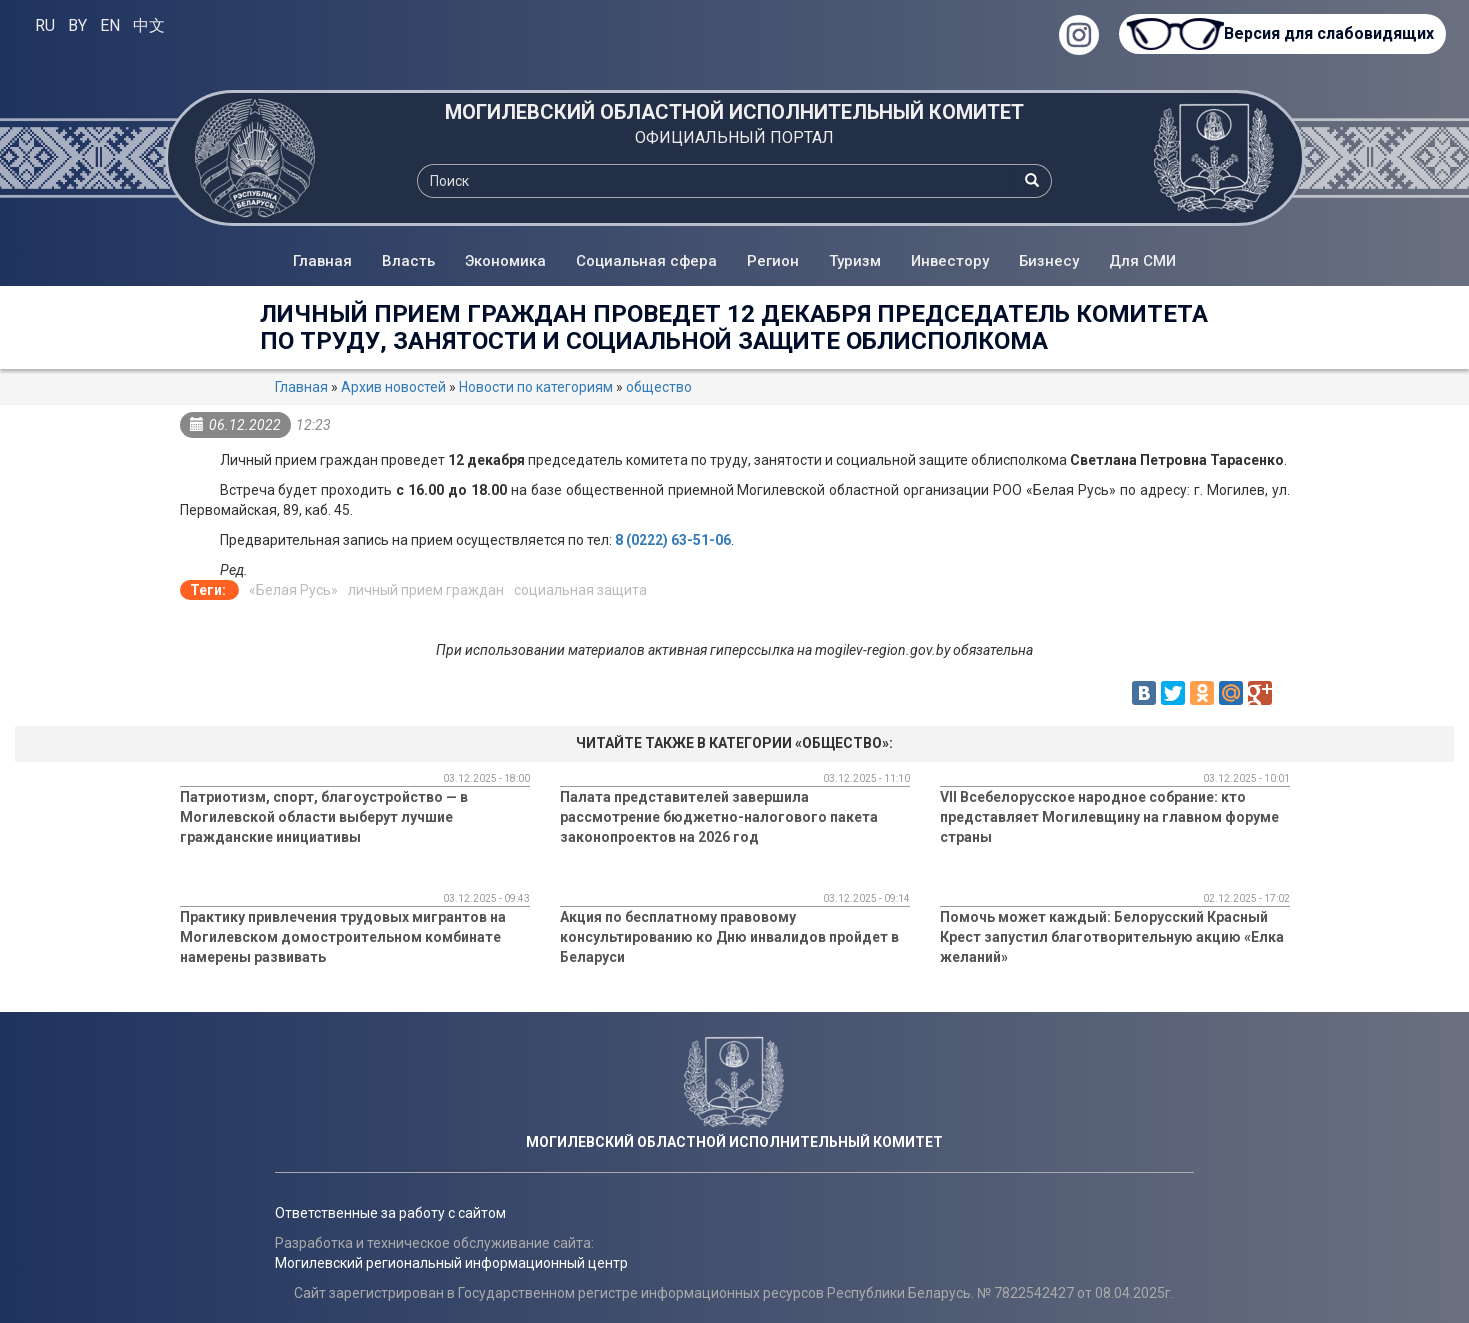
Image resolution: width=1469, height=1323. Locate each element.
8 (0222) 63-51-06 (673, 540)
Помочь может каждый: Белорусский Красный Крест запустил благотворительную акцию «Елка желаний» (1112, 937)
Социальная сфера (646, 261)
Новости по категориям (536, 387)
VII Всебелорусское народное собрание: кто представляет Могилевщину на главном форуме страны (1109, 817)
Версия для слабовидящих (1329, 33)
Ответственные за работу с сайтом (390, 1213)
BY (77, 25)
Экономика (505, 261)
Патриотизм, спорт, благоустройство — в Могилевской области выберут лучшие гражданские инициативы (324, 817)
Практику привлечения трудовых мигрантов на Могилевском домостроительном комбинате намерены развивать (343, 937)
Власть (408, 261)
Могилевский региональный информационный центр (451, 1263)
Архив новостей (393, 387)
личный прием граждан (426, 590)
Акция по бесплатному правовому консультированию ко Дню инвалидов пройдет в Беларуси (729, 937)
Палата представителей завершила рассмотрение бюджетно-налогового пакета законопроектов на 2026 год (719, 817)
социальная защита (580, 590)
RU (45, 25)
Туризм (855, 261)
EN (110, 25)
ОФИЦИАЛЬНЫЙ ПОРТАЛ (734, 137)
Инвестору (950, 261)
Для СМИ (1142, 261)
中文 (149, 25)
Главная (322, 261)
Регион (773, 261)
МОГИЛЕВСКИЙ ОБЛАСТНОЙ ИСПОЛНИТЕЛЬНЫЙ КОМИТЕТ (734, 112)
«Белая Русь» (293, 590)
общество (659, 387)
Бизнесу (1049, 261)
